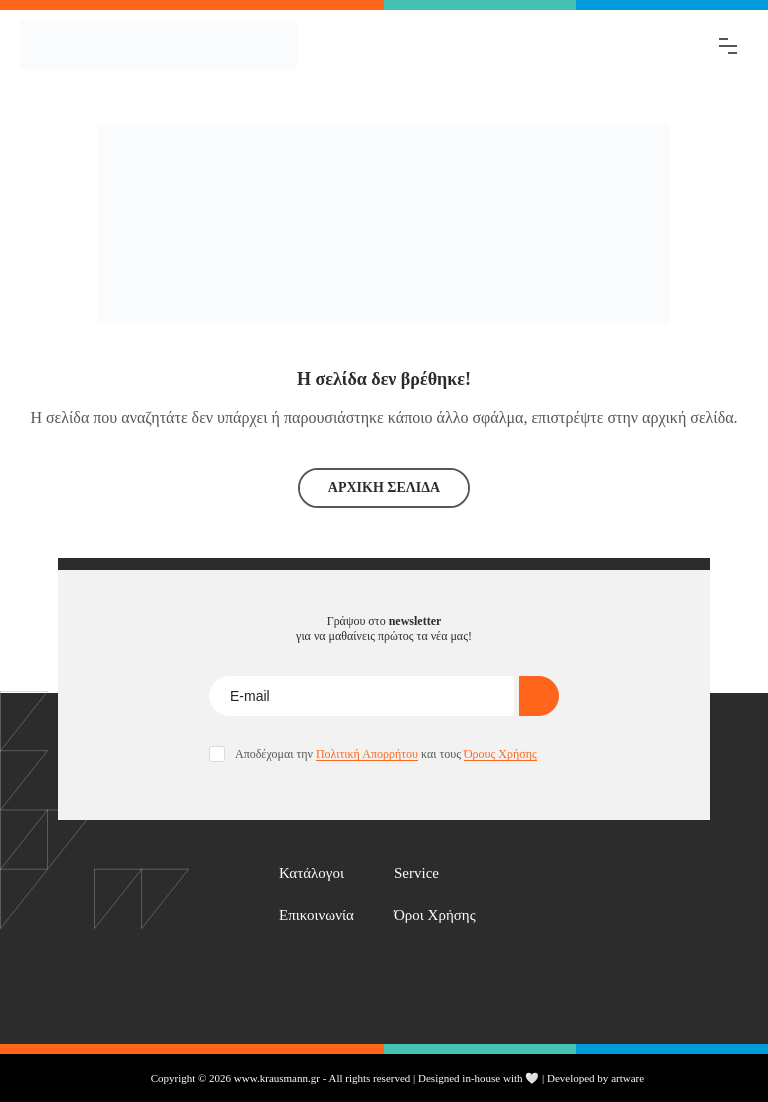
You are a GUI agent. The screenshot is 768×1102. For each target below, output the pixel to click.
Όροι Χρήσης (435, 915)
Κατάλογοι (311, 873)
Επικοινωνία (316, 915)
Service (416, 873)
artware (627, 1078)
